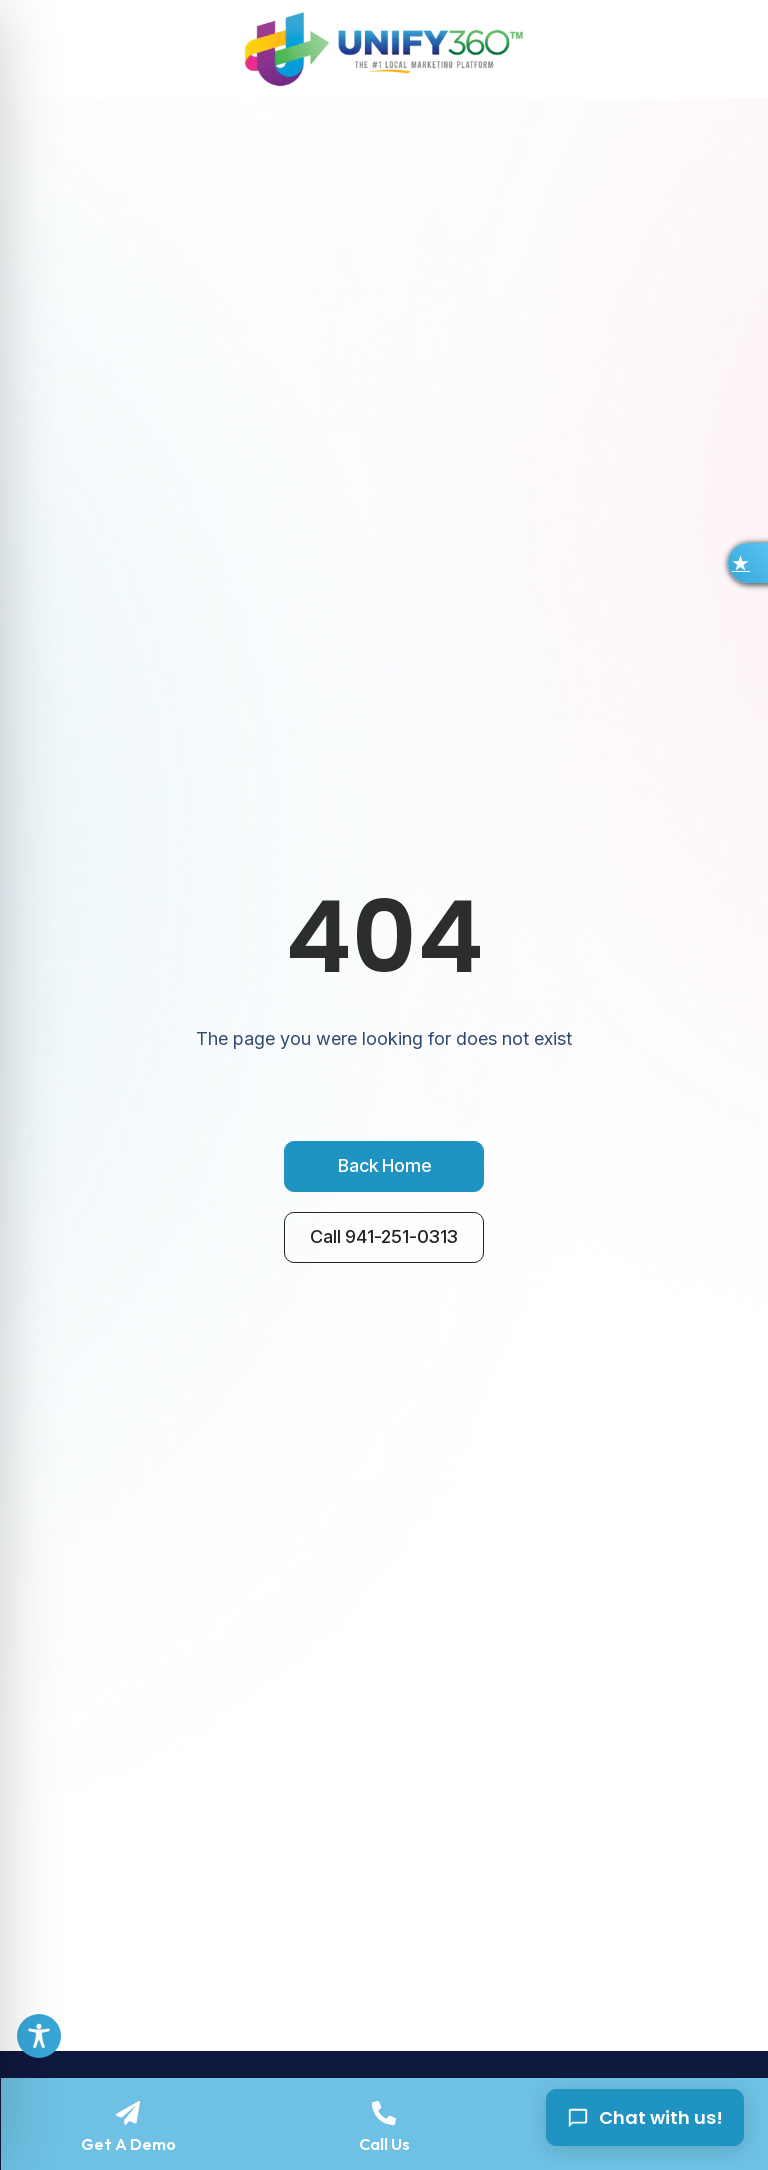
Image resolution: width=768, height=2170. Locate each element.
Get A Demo (128, 2144)
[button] (748, 563)
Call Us (384, 2144)
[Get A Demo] (128, 2113)
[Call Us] (384, 2113)
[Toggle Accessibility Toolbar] (39, 2036)
